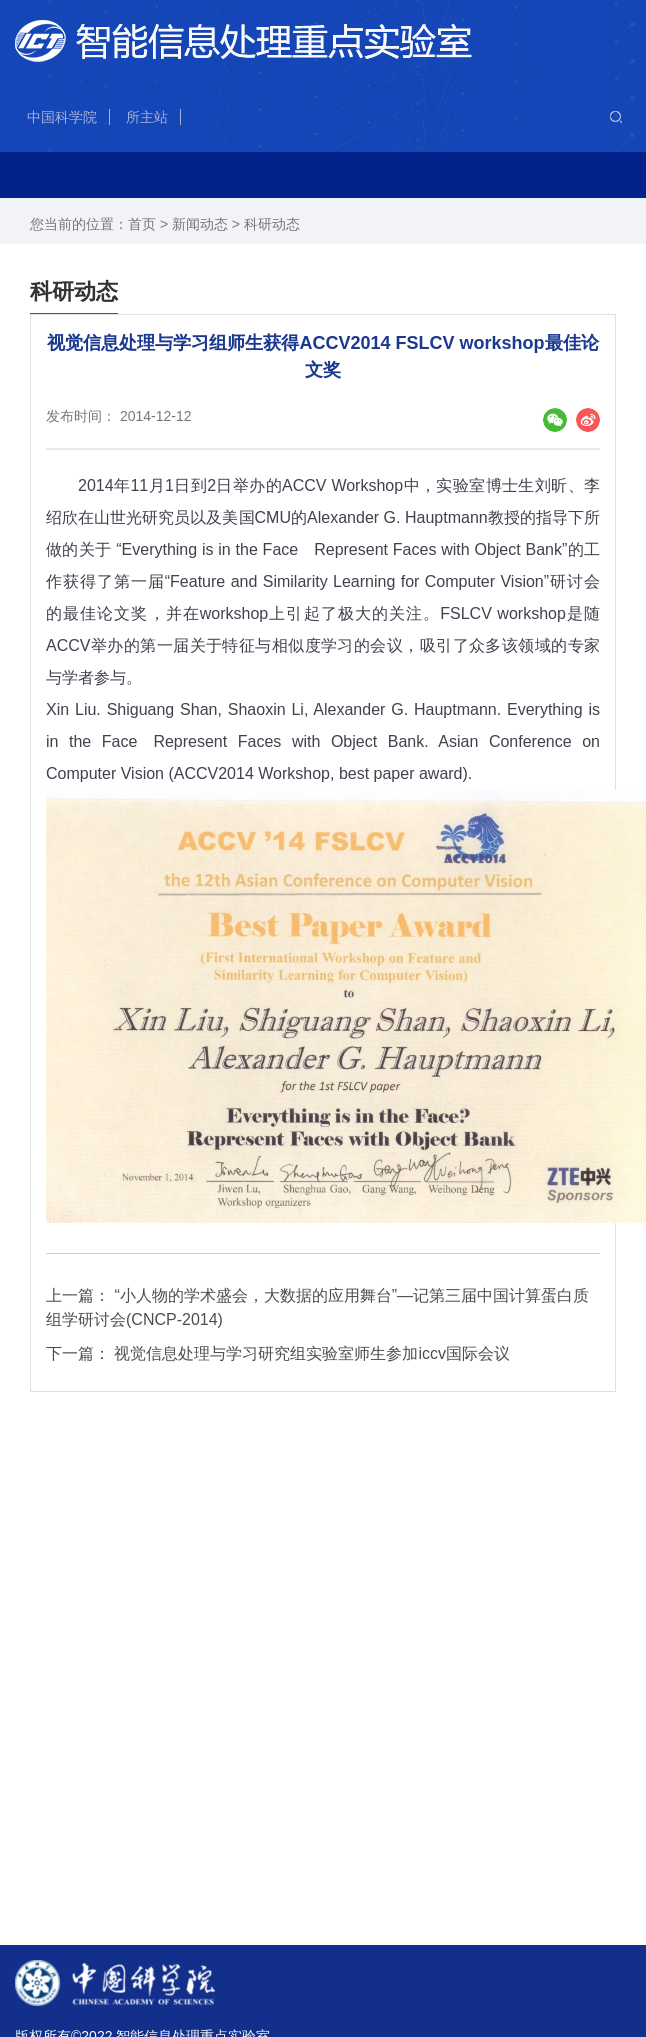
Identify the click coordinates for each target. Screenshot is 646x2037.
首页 (142, 224)
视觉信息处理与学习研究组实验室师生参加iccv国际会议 (312, 1353)
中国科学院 (62, 117)
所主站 (147, 117)
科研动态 (272, 224)
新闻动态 (200, 224)
